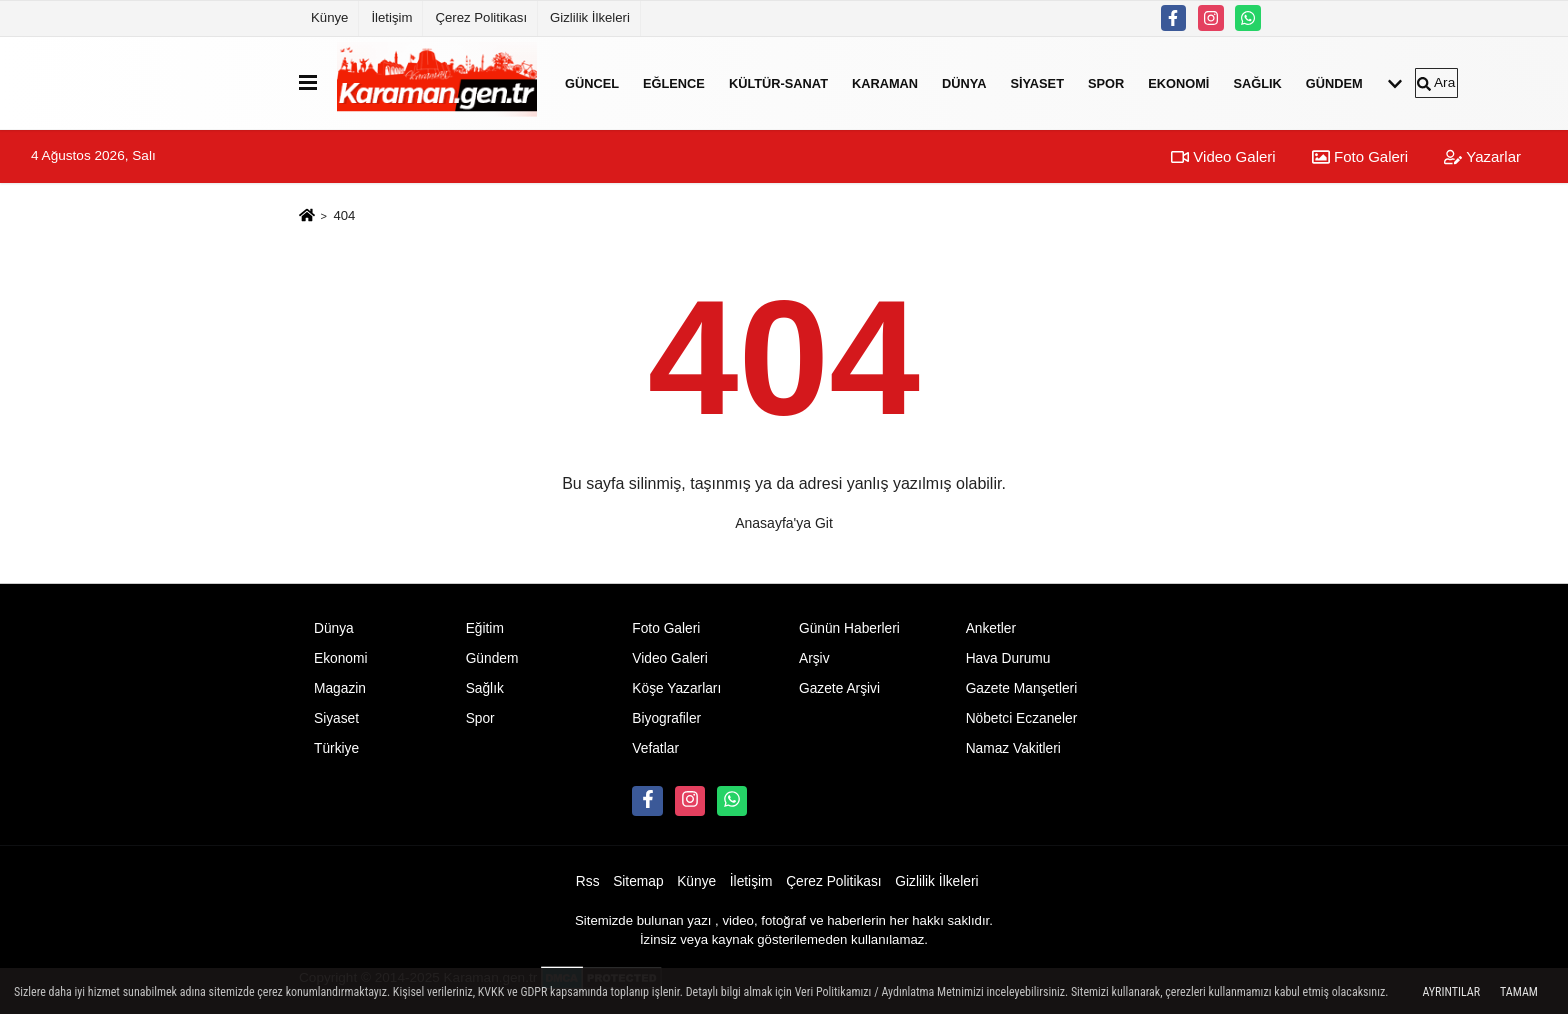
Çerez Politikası (481, 17)
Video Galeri (1223, 156)
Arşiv (814, 658)
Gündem (1334, 82)
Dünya (964, 82)
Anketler (991, 628)
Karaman (885, 82)
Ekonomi (1178, 82)
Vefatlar (655, 748)
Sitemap (638, 881)
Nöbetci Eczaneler (1022, 718)
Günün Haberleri (849, 628)
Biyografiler (666, 718)
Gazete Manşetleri (1022, 688)
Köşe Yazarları (676, 688)
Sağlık (1257, 82)
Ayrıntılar (1451, 992)
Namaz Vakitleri (1013, 748)
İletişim (391, 17)
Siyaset (1037, 82)
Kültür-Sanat (778, 82)
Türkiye (336, 748)
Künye (329, 17)
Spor (1106, 82)
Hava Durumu (1008, 658)
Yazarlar (1482, 156)
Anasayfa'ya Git (784, 523)
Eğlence (674, 82)
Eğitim (485, 628)
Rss (588, 881)
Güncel (592, 82)
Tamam (1519, 992)
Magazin (340, 688)
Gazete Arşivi (839, 688)
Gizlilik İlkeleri (590, 17)
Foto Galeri (1360, 156)
